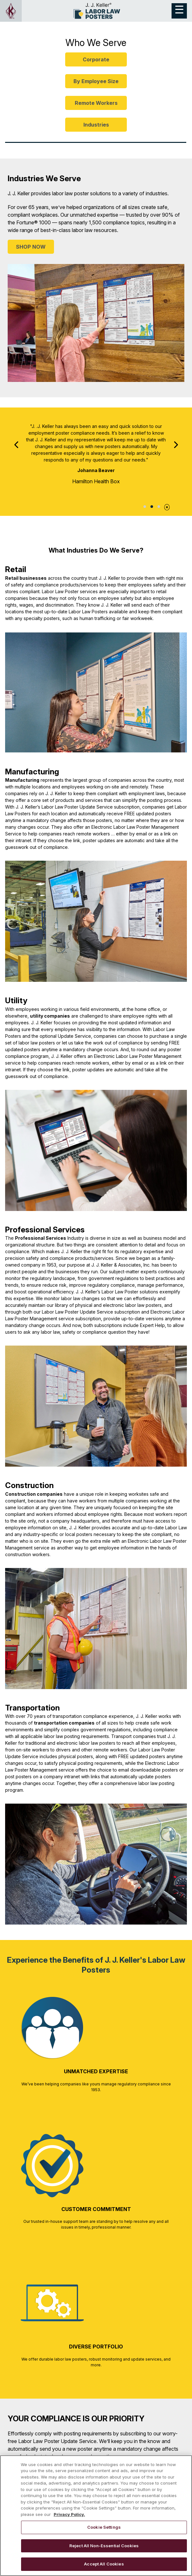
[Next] (175, 444)
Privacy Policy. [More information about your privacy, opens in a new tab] (69, 2514)
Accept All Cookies (104, 2563)
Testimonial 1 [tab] (144, 506)
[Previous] (16, 444)
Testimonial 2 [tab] (151, 506)
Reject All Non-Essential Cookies (104, 2545)
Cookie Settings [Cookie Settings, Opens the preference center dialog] (104, 2527)
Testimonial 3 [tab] (158, 506)
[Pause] (167, 506)
